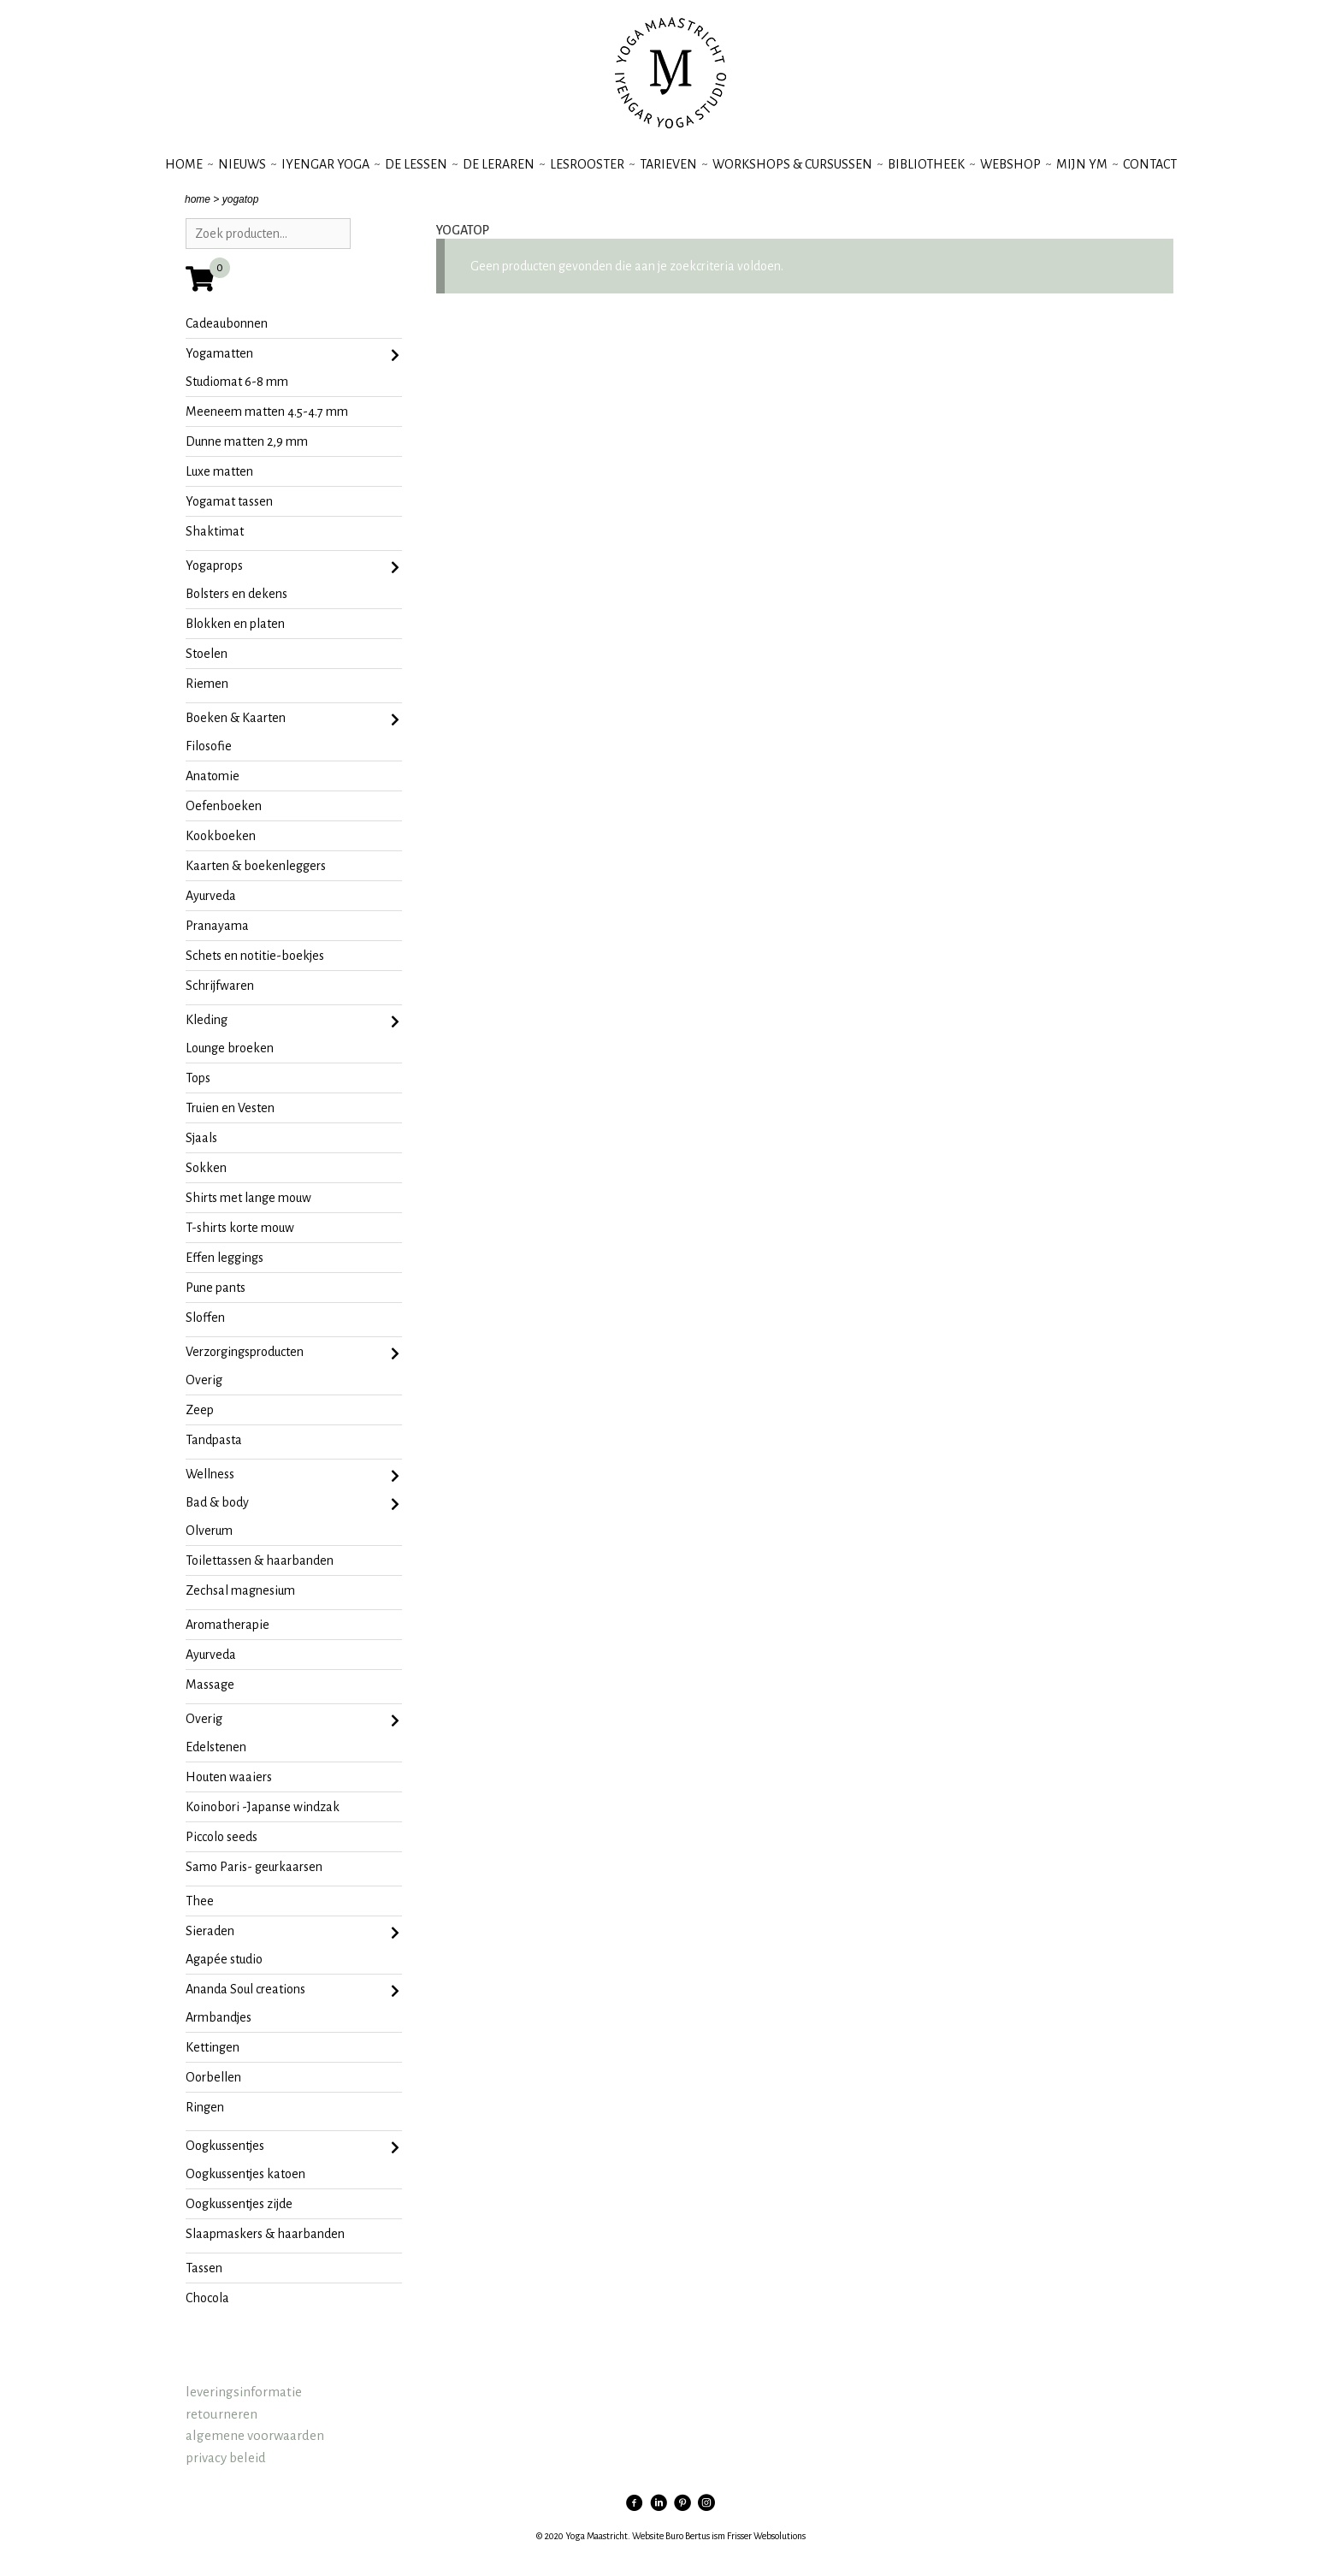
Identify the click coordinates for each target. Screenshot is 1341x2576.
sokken (206, 1168)
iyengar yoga (325, 164)
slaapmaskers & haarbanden (265, 2234)
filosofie (209, 746)
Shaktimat (215, 531)
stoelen (206, 653)
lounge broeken (230, 1048)
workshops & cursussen (792, 164)
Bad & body (293, 1504)
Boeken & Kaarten (293, 719)
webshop (1010, 164)
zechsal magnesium (240, 1590)
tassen (204, 2268)
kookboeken (221, 836)
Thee (200, 1901)
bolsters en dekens (236, 594)
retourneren (221, 2414)
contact (1150, 164)
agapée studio (224, 1959)
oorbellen (213, 2077)
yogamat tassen (229, 501)
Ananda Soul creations (293, 1991)
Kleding (293, 1021)
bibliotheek (926, 164)
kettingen (212, 2047)
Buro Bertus (687, 2536)
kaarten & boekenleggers (256, 866)
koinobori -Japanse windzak (263, 1807)
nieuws (242, 164)
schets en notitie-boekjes (255, 955)
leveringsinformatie (244, 2391)
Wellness (293, 1476)
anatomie (212, 776)
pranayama (217, 926)
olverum (209, 1530)
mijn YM (1082, 164)
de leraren (499, 164)
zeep (200, 1410)
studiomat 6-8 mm (237, 381)
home (197, 199)
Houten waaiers (229, 1777)
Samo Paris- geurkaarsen (254, 1867)
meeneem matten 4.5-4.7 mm (267, 411)
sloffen (205, 1317)
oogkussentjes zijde (239, 2204)
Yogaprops (293, 567)
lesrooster (587, 164)
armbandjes (218, 2017)
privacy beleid (226, 2457)
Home (184, 164)
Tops (198, 1078)
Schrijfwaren (220, 985)
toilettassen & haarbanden (260, 1560)
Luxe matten (219, 471)
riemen (207, 683)
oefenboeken (224, 806)
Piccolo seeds (221, 1837)
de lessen (416, 164)
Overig (204, 1380)
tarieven (668, 164)
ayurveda (211, 896)
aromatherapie (227, 1624)
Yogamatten (293, 355)
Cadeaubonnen (227, 323)
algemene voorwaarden (255, 2435)
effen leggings (224, 1257)
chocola (207, 2298)
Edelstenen (216, 1747)
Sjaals (201, 1138)
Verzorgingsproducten (293, 1353)
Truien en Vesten (230, 1108)
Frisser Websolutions (766, 2536)
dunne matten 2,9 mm (247, 441)
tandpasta (214, 1440)
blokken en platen (235, 624)
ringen (205, 2107)
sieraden (293, 1933)
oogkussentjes (293, 2147)
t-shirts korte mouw (240, 1228)
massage (210, 1684)
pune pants (215, 1287)
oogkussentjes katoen (245, 2174)
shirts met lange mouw (248, 1198)
